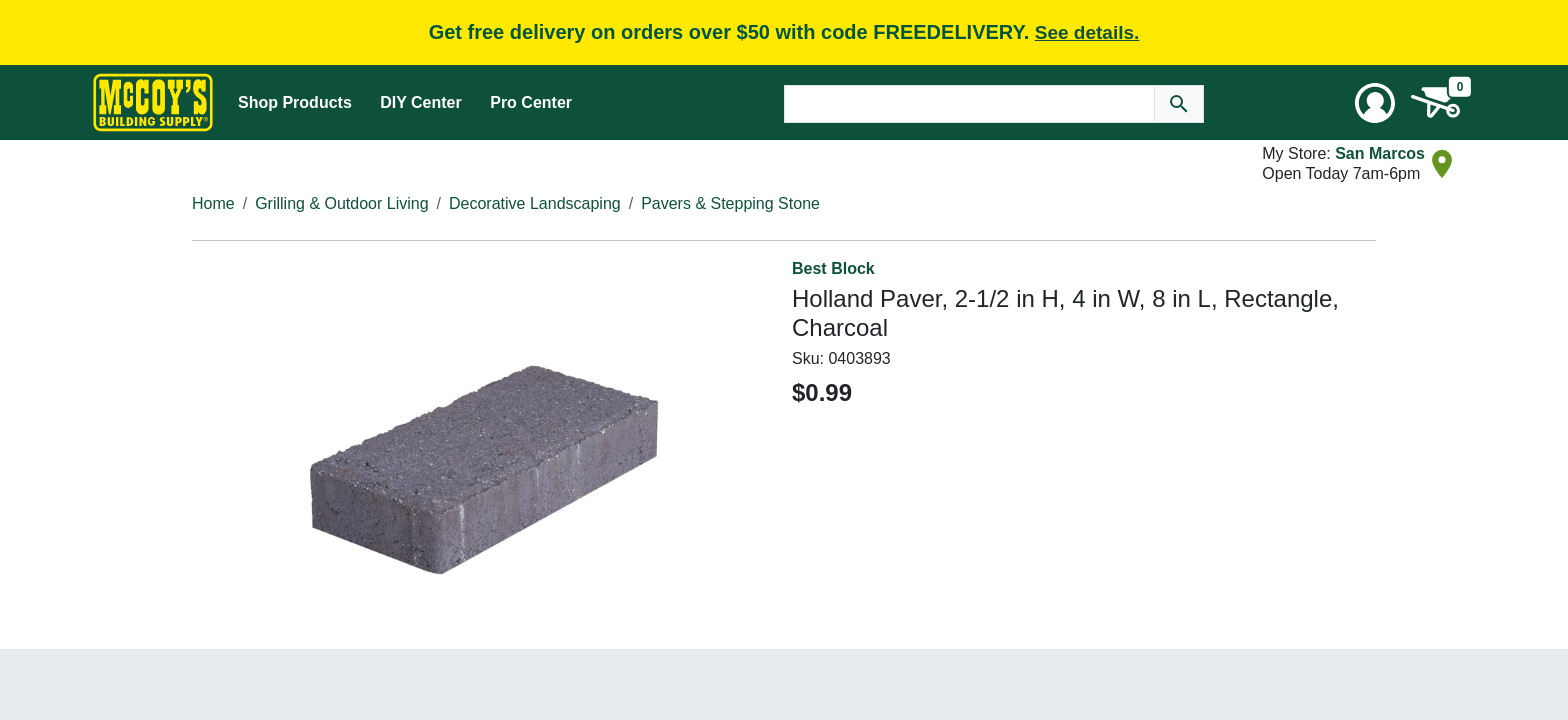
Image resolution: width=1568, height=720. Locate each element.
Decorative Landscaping (535, 203)
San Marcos (1380, 153)
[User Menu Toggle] (1375, 103)
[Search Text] (969, 104)
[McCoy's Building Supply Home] (153, 102)
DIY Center (421, 102)
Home (213, 203)
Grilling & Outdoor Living (341, 203)
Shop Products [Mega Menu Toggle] (295, 102)
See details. (1087, 32)
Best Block (833, 268)
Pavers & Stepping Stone (730, 203)
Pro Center (531, 102)
